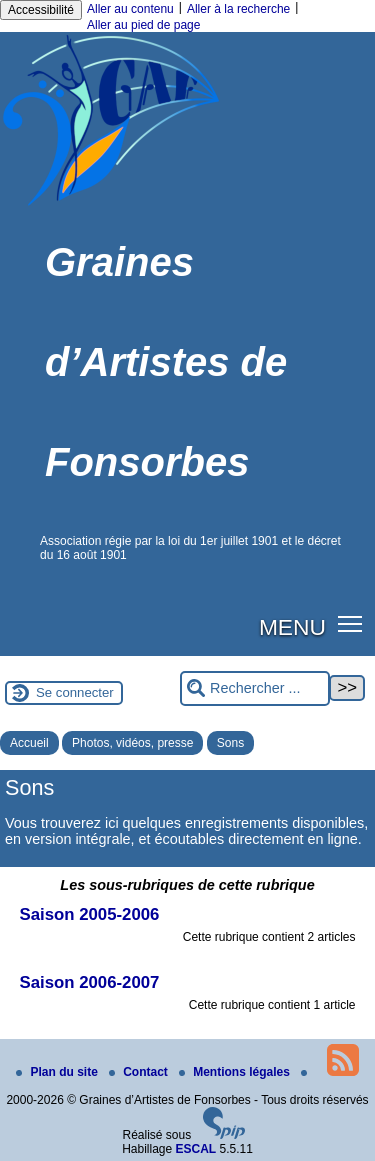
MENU (292, 627)
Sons (230, 743)
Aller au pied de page (143, 25)
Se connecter (75, 692)
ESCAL (196, 1149)
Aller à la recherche (238, 9)
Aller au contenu (130, 9)
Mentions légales (236, 1072)
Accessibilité (41, 10)
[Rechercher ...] (255, 688)
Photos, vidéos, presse (132, 743)
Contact (140, 1072)
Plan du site (58, 1072)
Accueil (29, 743)
